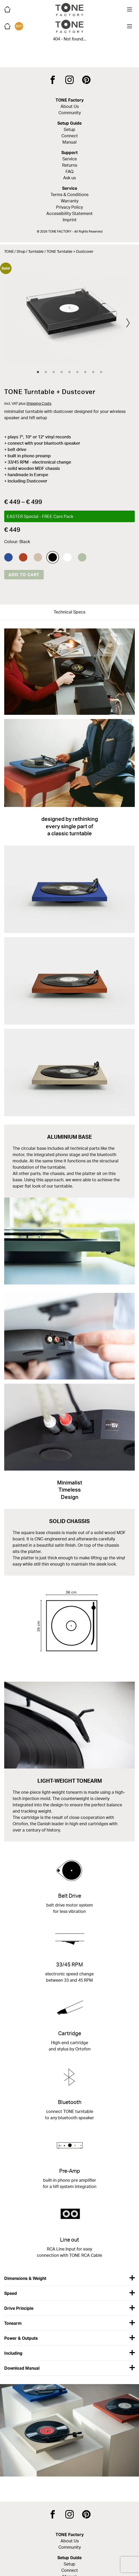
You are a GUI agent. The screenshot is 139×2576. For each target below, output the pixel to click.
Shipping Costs (38, 403)
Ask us (69, 177)
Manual (69, 142)
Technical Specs (69, 612)
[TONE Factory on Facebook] (52, 80)
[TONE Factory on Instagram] (69, 80)
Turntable (36, 251)
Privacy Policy (69, 207)
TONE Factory (70, 100)
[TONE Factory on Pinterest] (86, 80)
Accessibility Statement (69, 213)
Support (69, 152)
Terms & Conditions (69, 194)
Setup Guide (69, 123)
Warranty (69, 200)
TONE (9, 251)
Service (69, 158)
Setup (69, 129)
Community (69, 112)
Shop (21, 251)
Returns (69, 165)
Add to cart (23, 574)
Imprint (70, 219)
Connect (69, 135)
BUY (19, 26)
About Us (70, 106)
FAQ (69, 171)
